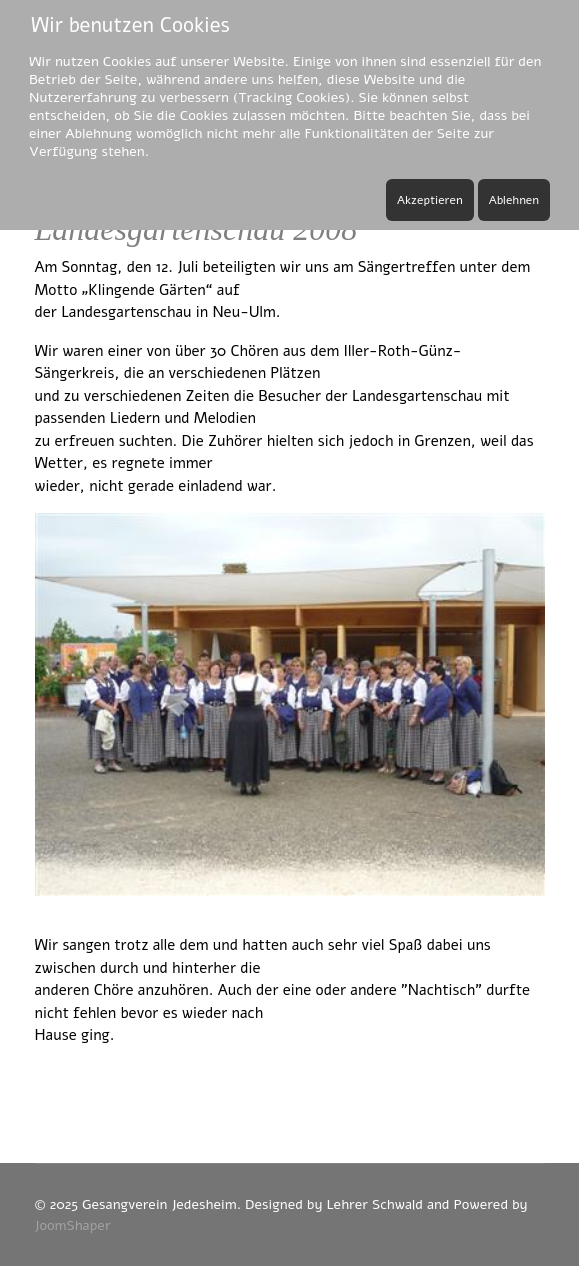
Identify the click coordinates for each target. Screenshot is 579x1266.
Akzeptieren (430, 200)
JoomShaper (73, 1225)
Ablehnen (514, 200)
